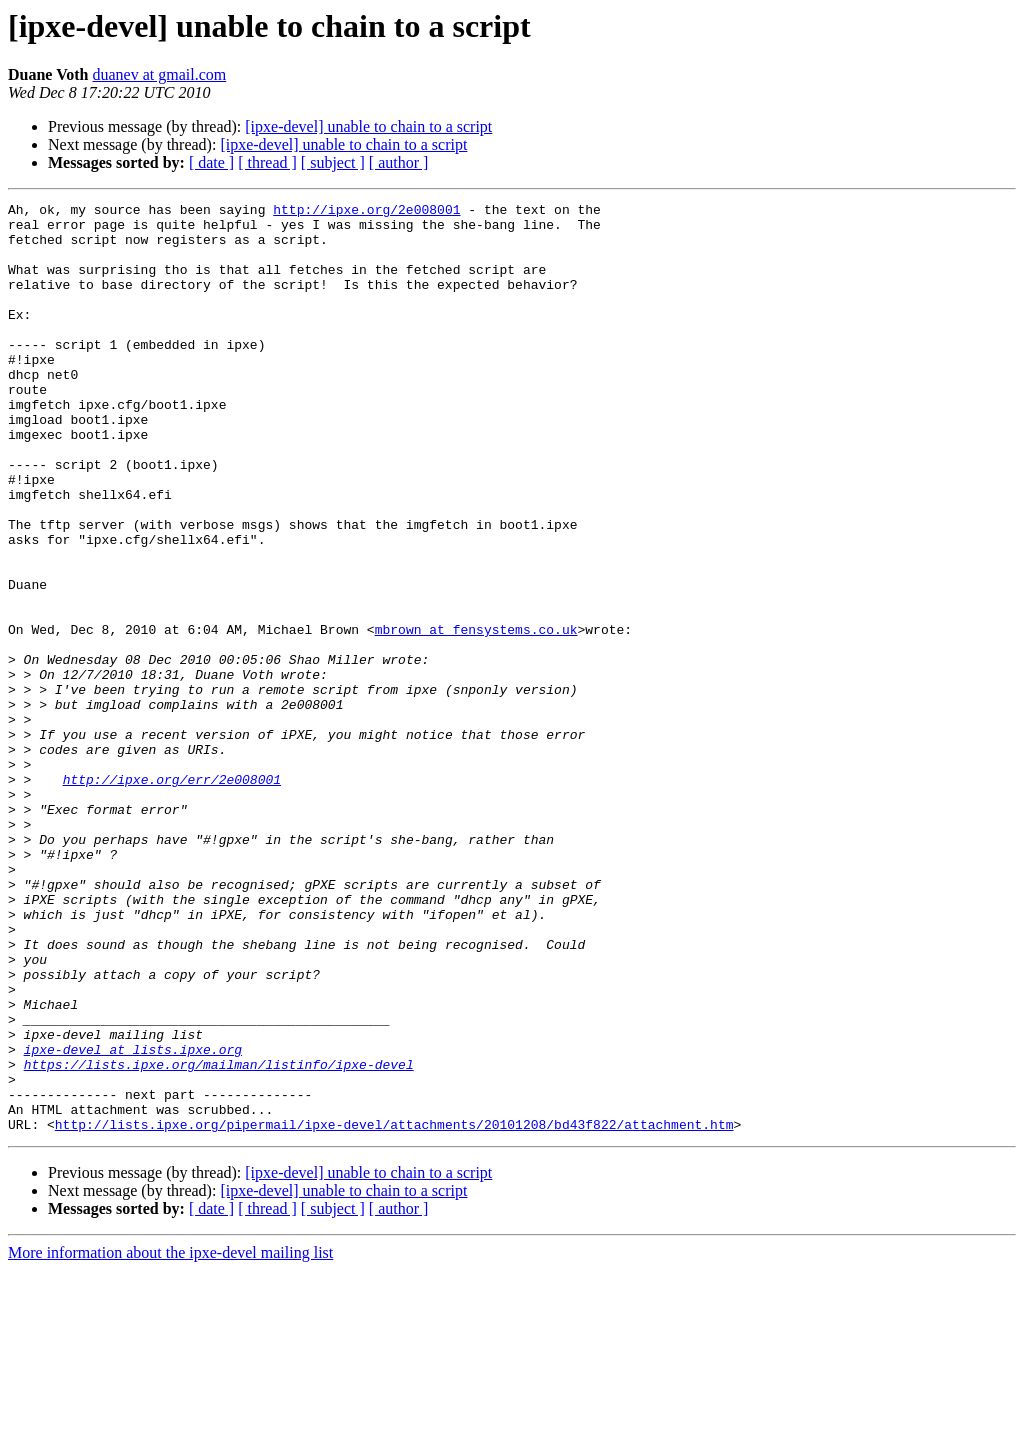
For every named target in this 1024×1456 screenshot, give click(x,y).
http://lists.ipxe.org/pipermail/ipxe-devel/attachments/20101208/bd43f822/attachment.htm (394, 1310)
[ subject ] (333, 162)
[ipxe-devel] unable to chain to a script (368, 126)
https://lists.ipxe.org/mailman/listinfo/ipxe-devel (219, 1238)
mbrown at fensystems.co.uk (476, 716)
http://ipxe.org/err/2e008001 (172, 896)
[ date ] (211, 162)
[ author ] (399, 162)
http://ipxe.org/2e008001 (366, 212)
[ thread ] (267, 162)
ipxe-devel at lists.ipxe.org (133, 1220)
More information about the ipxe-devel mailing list (170, 1438)
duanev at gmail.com (159, 74)
